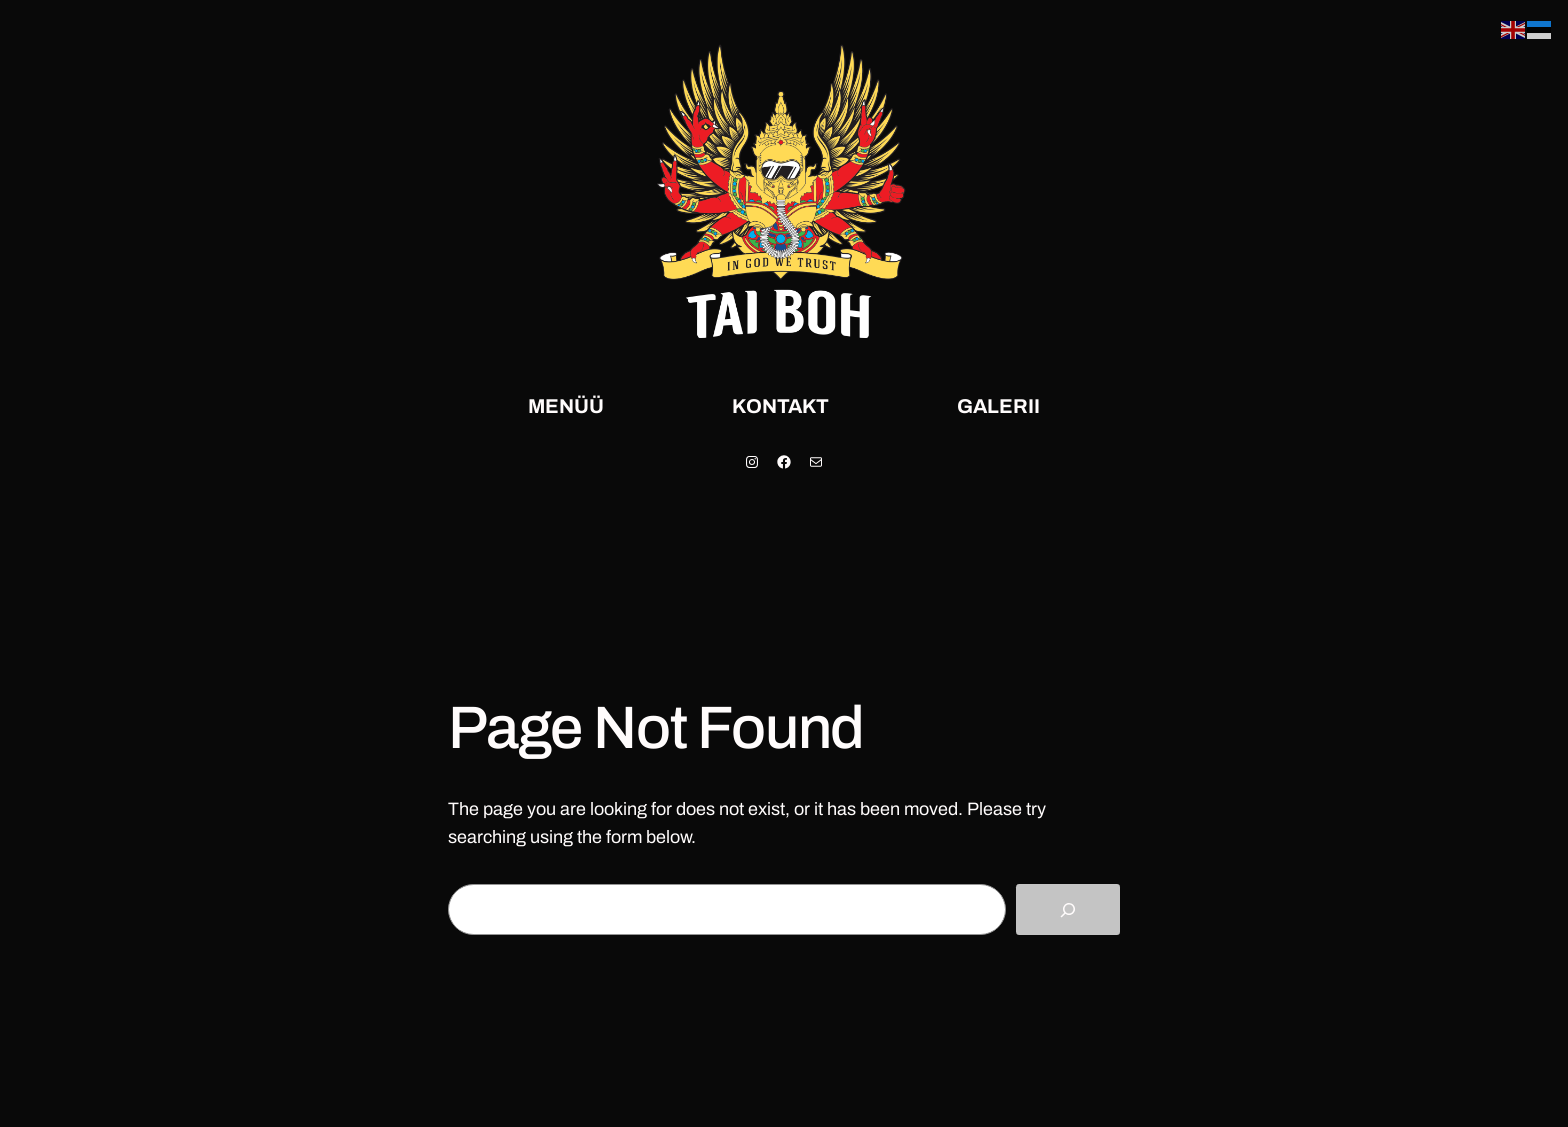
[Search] (1068, 909)
